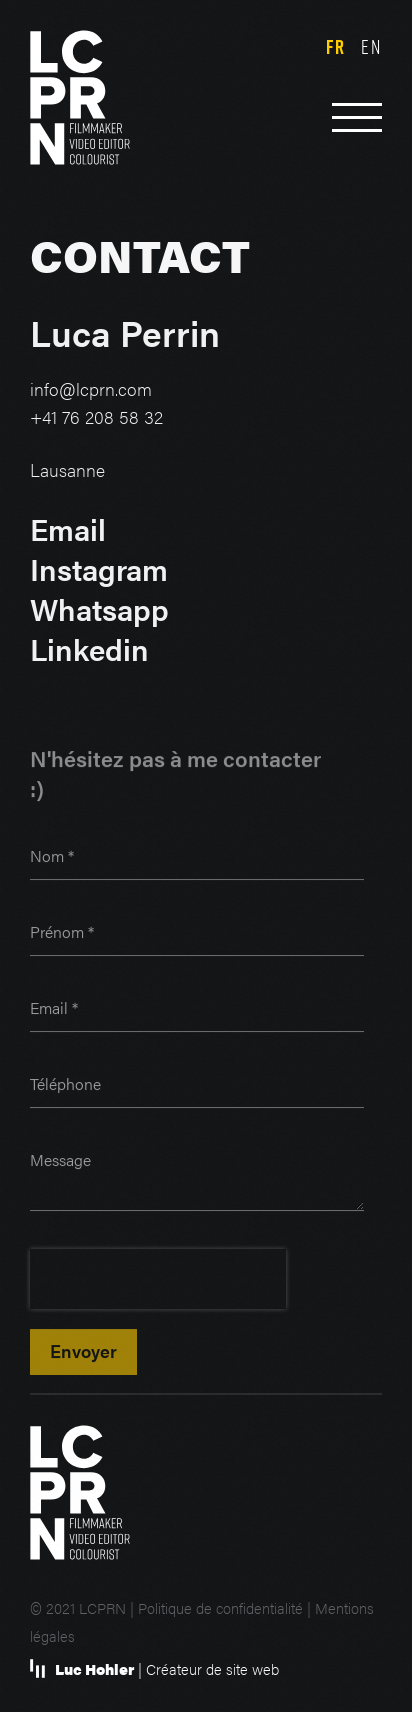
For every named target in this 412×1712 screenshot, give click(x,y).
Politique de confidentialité (220, 1608)
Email (68, 529)
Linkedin (89, 649)
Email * (54, 1010)
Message (60, 1162)
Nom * (52, 858)
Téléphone (65, 1086)
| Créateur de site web (167, 1669)
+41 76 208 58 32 (96, 417)
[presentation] (158, 1282)
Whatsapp (99, 609)
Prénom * (62, 934)
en (371, 46)
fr (336, 47)
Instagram (99, 569)
